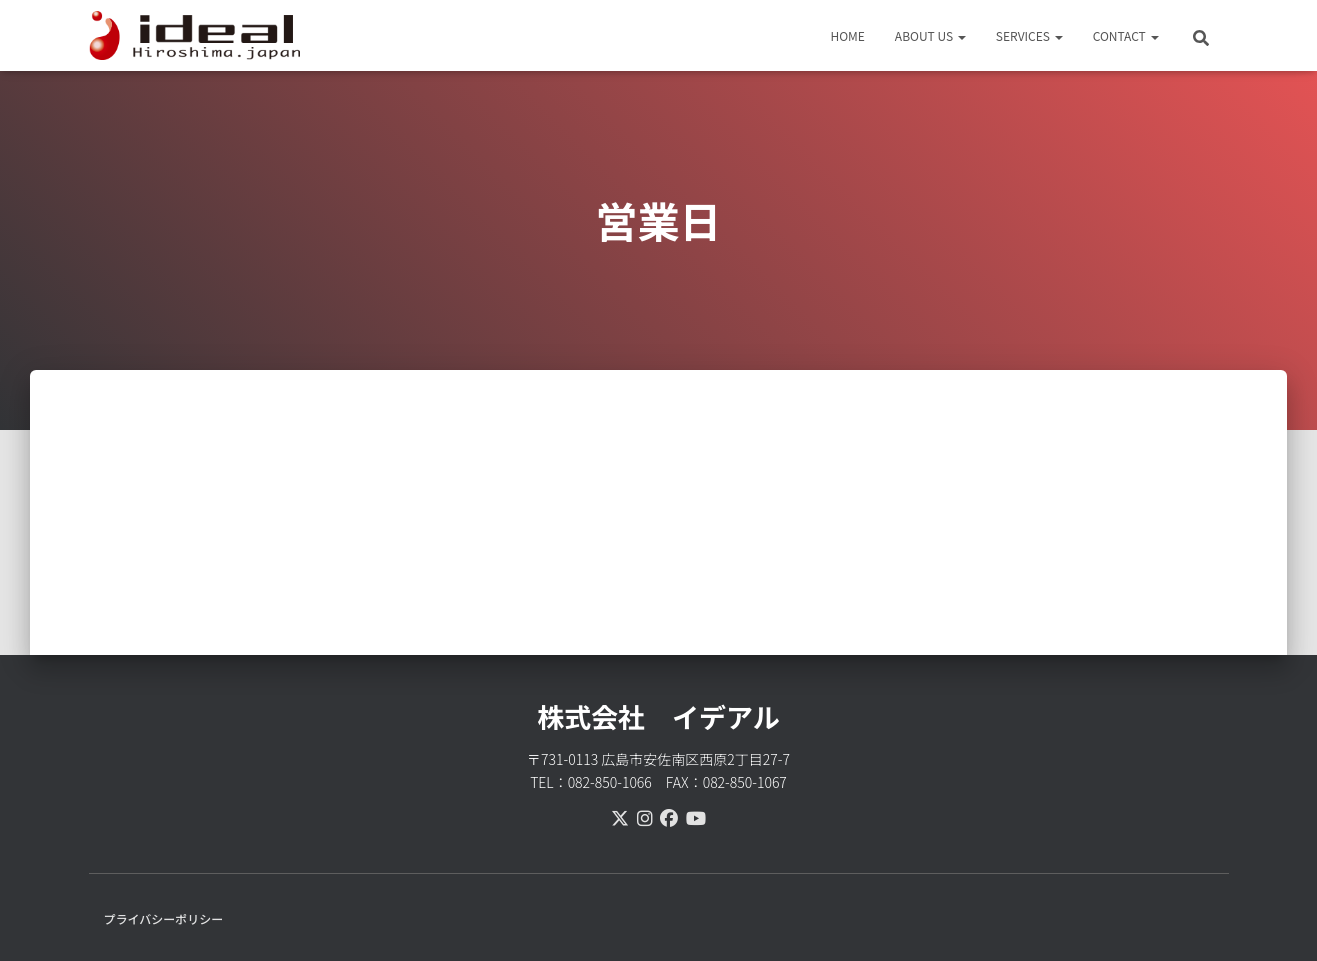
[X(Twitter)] (620, 817)
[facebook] (669, 817)
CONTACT (1126, 35)
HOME (847, 35)
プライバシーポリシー (164, 918)
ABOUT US (930, 35)
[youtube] (696, 817)
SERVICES (1029, 35)
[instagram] (645, 817)
